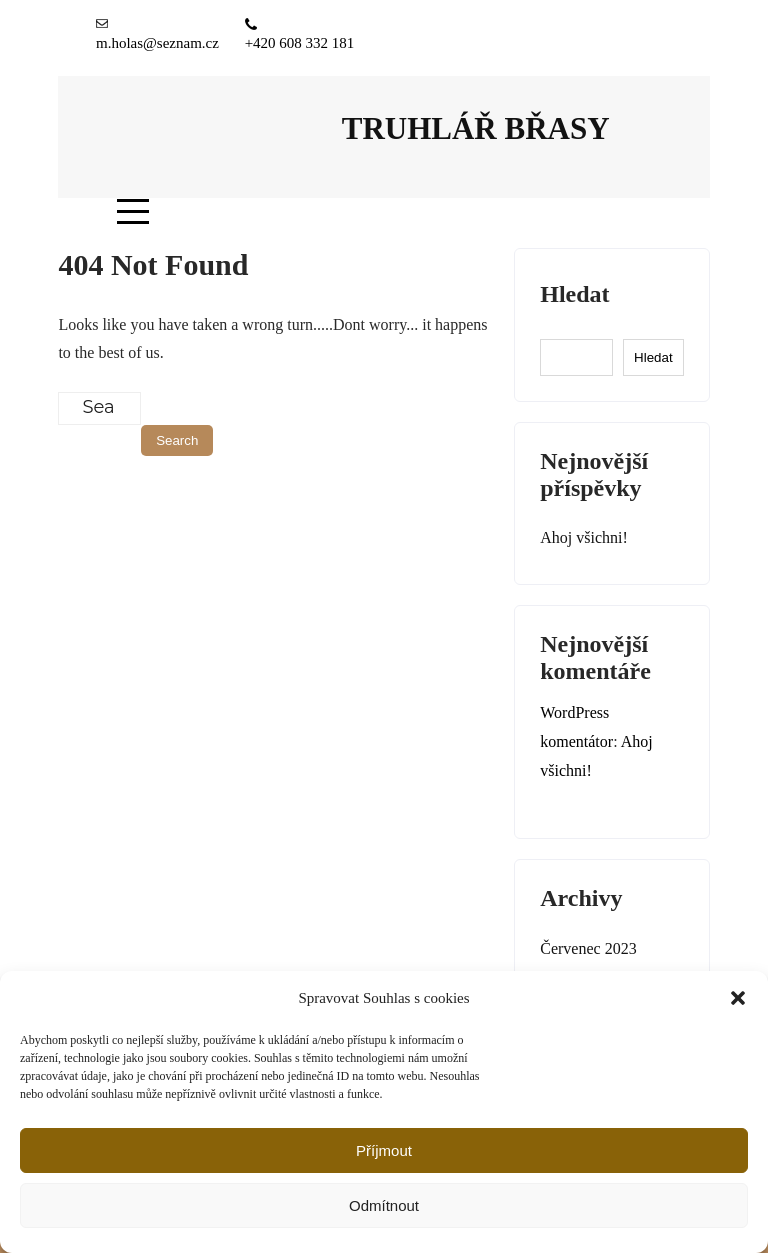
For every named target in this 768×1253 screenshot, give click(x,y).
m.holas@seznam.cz (157, 43)
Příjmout (384, 1150)
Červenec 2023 (588, 948)
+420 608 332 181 (300, 43)
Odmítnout (384, 1205)
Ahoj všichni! (584, 537)
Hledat (574, 294)
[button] (738, 998)
